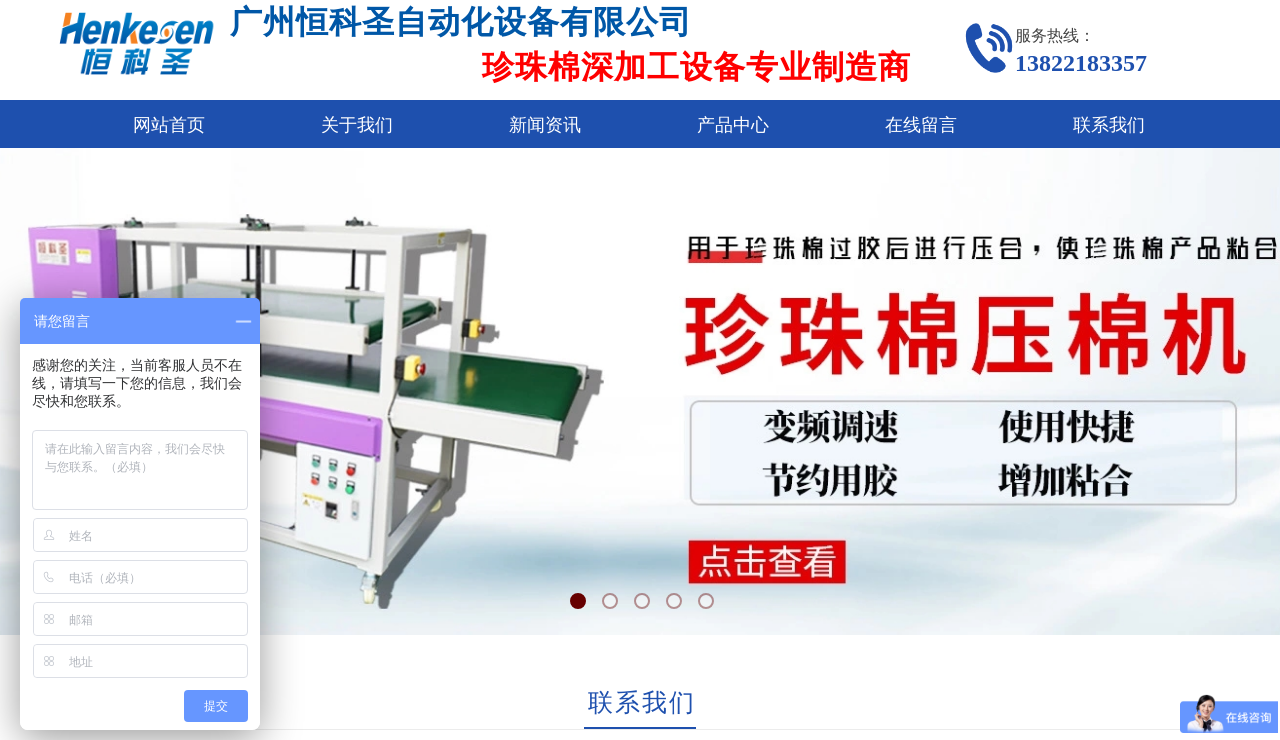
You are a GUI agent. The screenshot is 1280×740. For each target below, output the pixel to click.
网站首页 (169, 125)
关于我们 (357, 125)
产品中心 (733, 125)
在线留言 (921, 125)
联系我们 (1109, 125)
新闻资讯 (545, 125)
